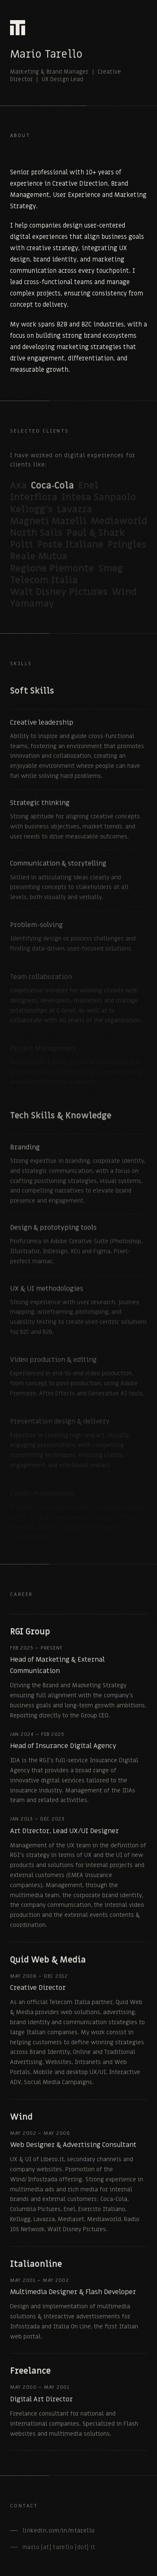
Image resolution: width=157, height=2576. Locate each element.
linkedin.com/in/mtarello (59, 2534)
